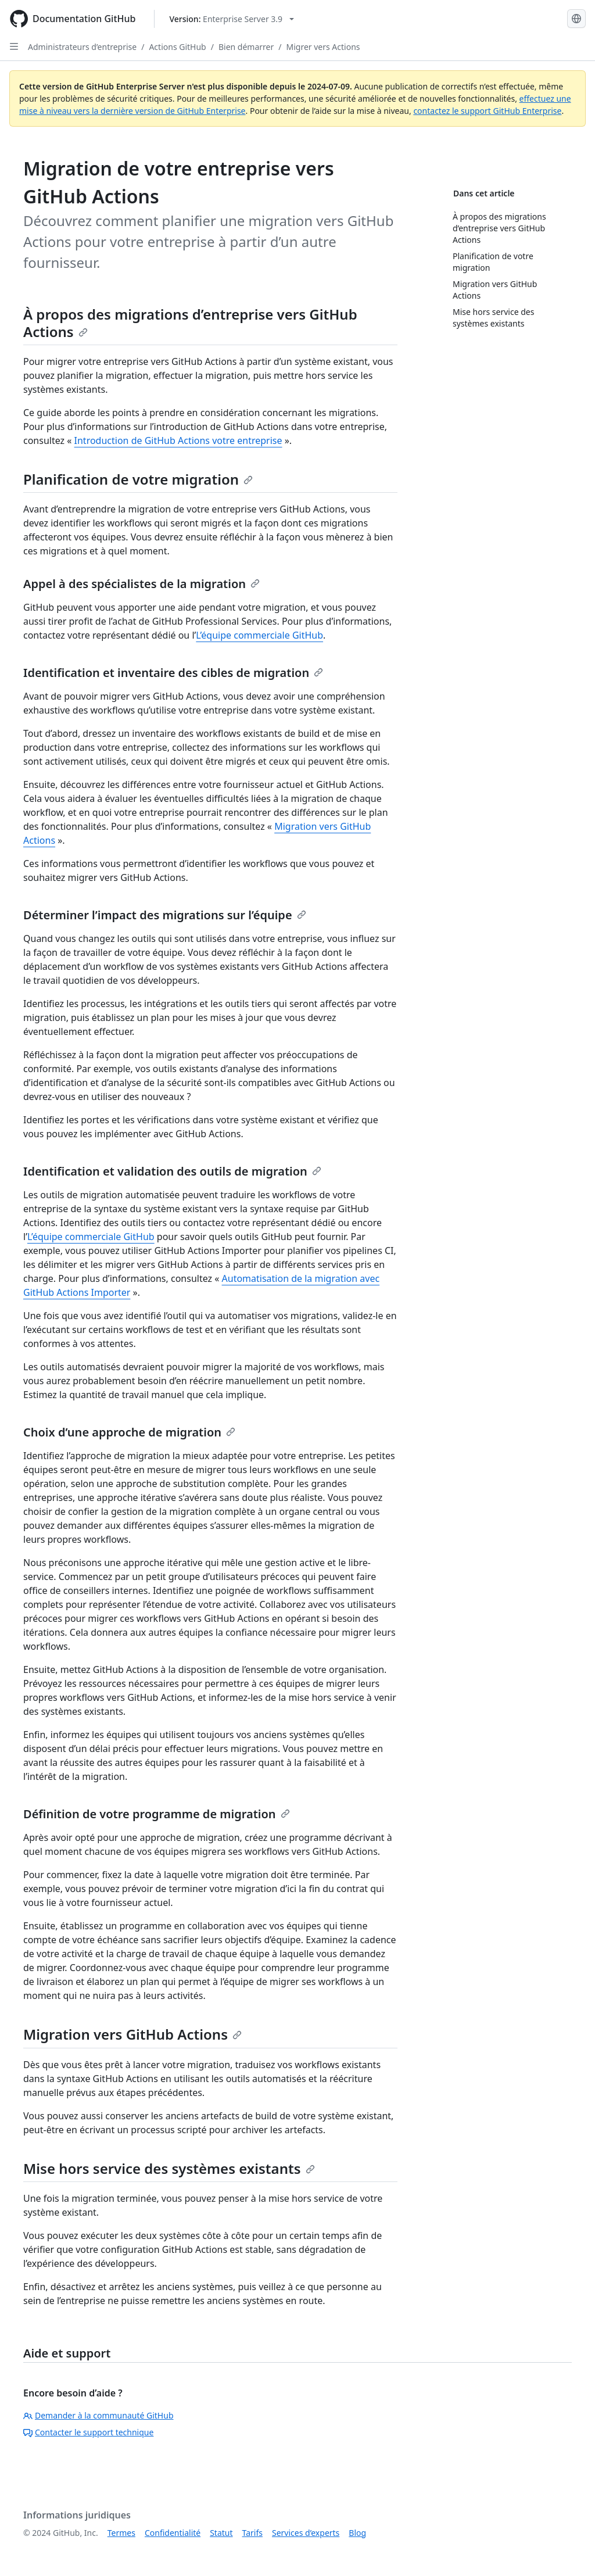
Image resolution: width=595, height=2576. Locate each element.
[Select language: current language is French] (576, 18)
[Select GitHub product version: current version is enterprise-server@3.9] (231, 19)
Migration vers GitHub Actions (132, 2034)
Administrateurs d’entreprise (82, 46)
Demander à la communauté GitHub (98, 2415)
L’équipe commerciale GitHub (259, 635)
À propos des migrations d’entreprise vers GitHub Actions (190, 322)
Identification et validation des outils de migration (172, 1171)
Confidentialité (172, 2532)
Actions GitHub (177, 46)
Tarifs (252, 2532)
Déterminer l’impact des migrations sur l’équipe (164, 915)
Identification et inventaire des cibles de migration (173, 672)
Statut (221, 2532)
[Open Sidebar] (14, 46)
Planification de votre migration (138, 479)
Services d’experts (305, 2532)
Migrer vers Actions (323, 46)
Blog (357, 2532)
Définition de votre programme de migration (156, 1814)
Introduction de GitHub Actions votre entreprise (178, 440)
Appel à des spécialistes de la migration (141, 584)
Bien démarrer (246, 46)
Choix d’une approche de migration (129, 1432)
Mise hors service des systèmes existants (169, 2168)
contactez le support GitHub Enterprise (487, 110)
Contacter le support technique (88, 2432)
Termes (121, 2532)
